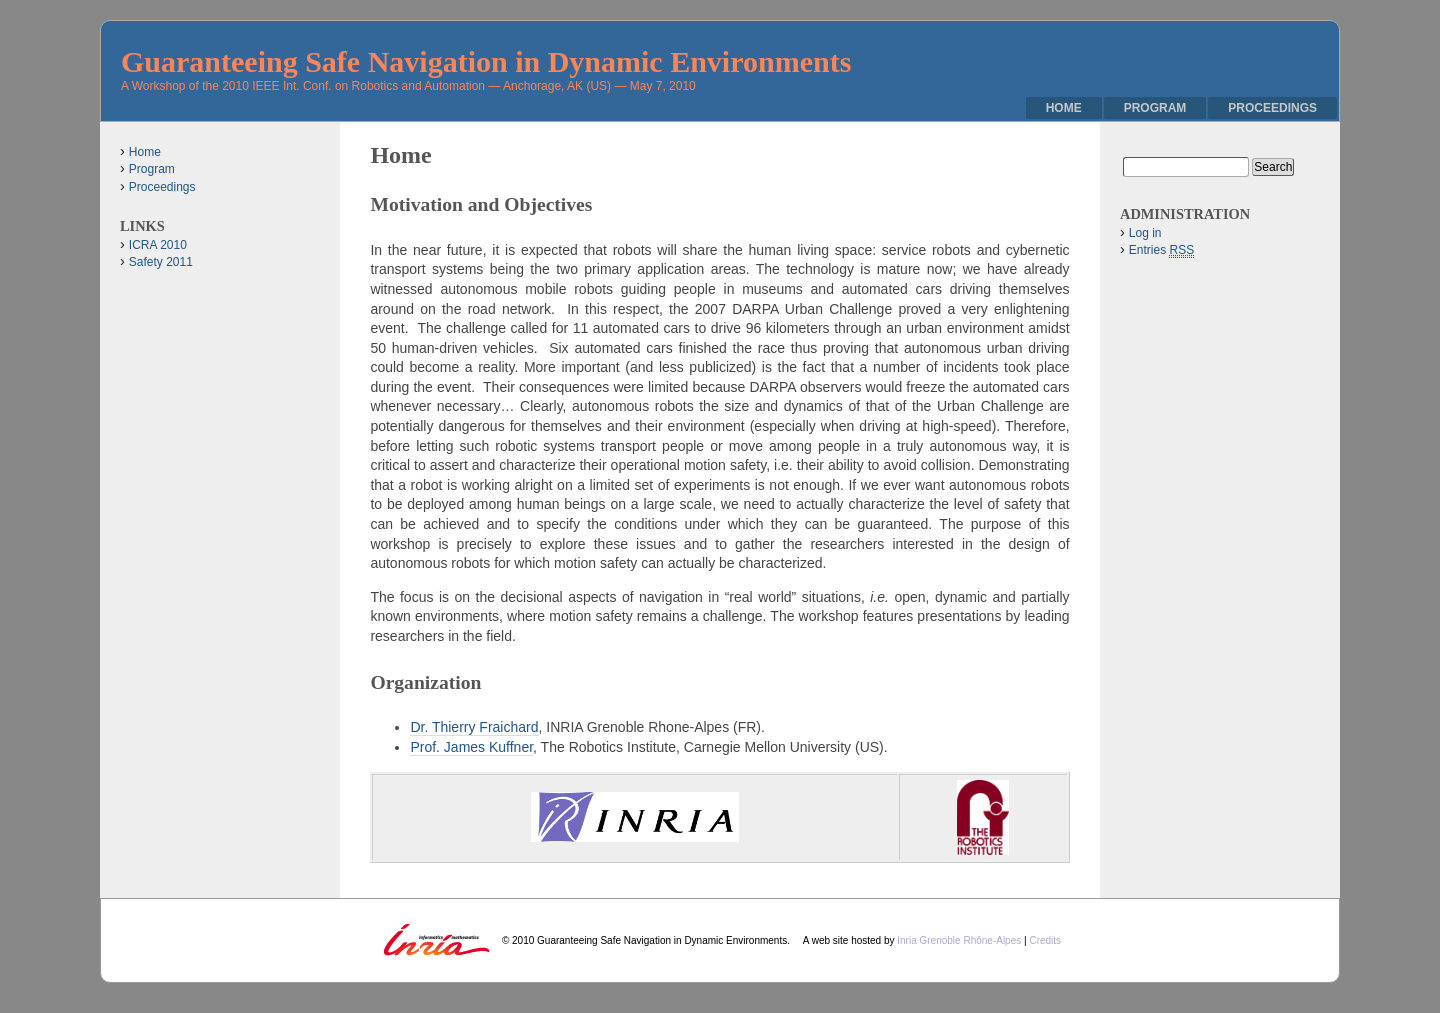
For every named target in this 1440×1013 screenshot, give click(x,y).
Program (1155, 108)
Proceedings (1272, 108)
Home (1064, 108)
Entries (1161, 250)
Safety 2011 (161, 262)
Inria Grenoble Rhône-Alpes (960, 940)
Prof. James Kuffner (471, 747)
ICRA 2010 (158, 245)
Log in (1145, 233)
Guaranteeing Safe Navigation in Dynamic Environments (486, 61)
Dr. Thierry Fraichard (474, 727)
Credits (1045, 940)
